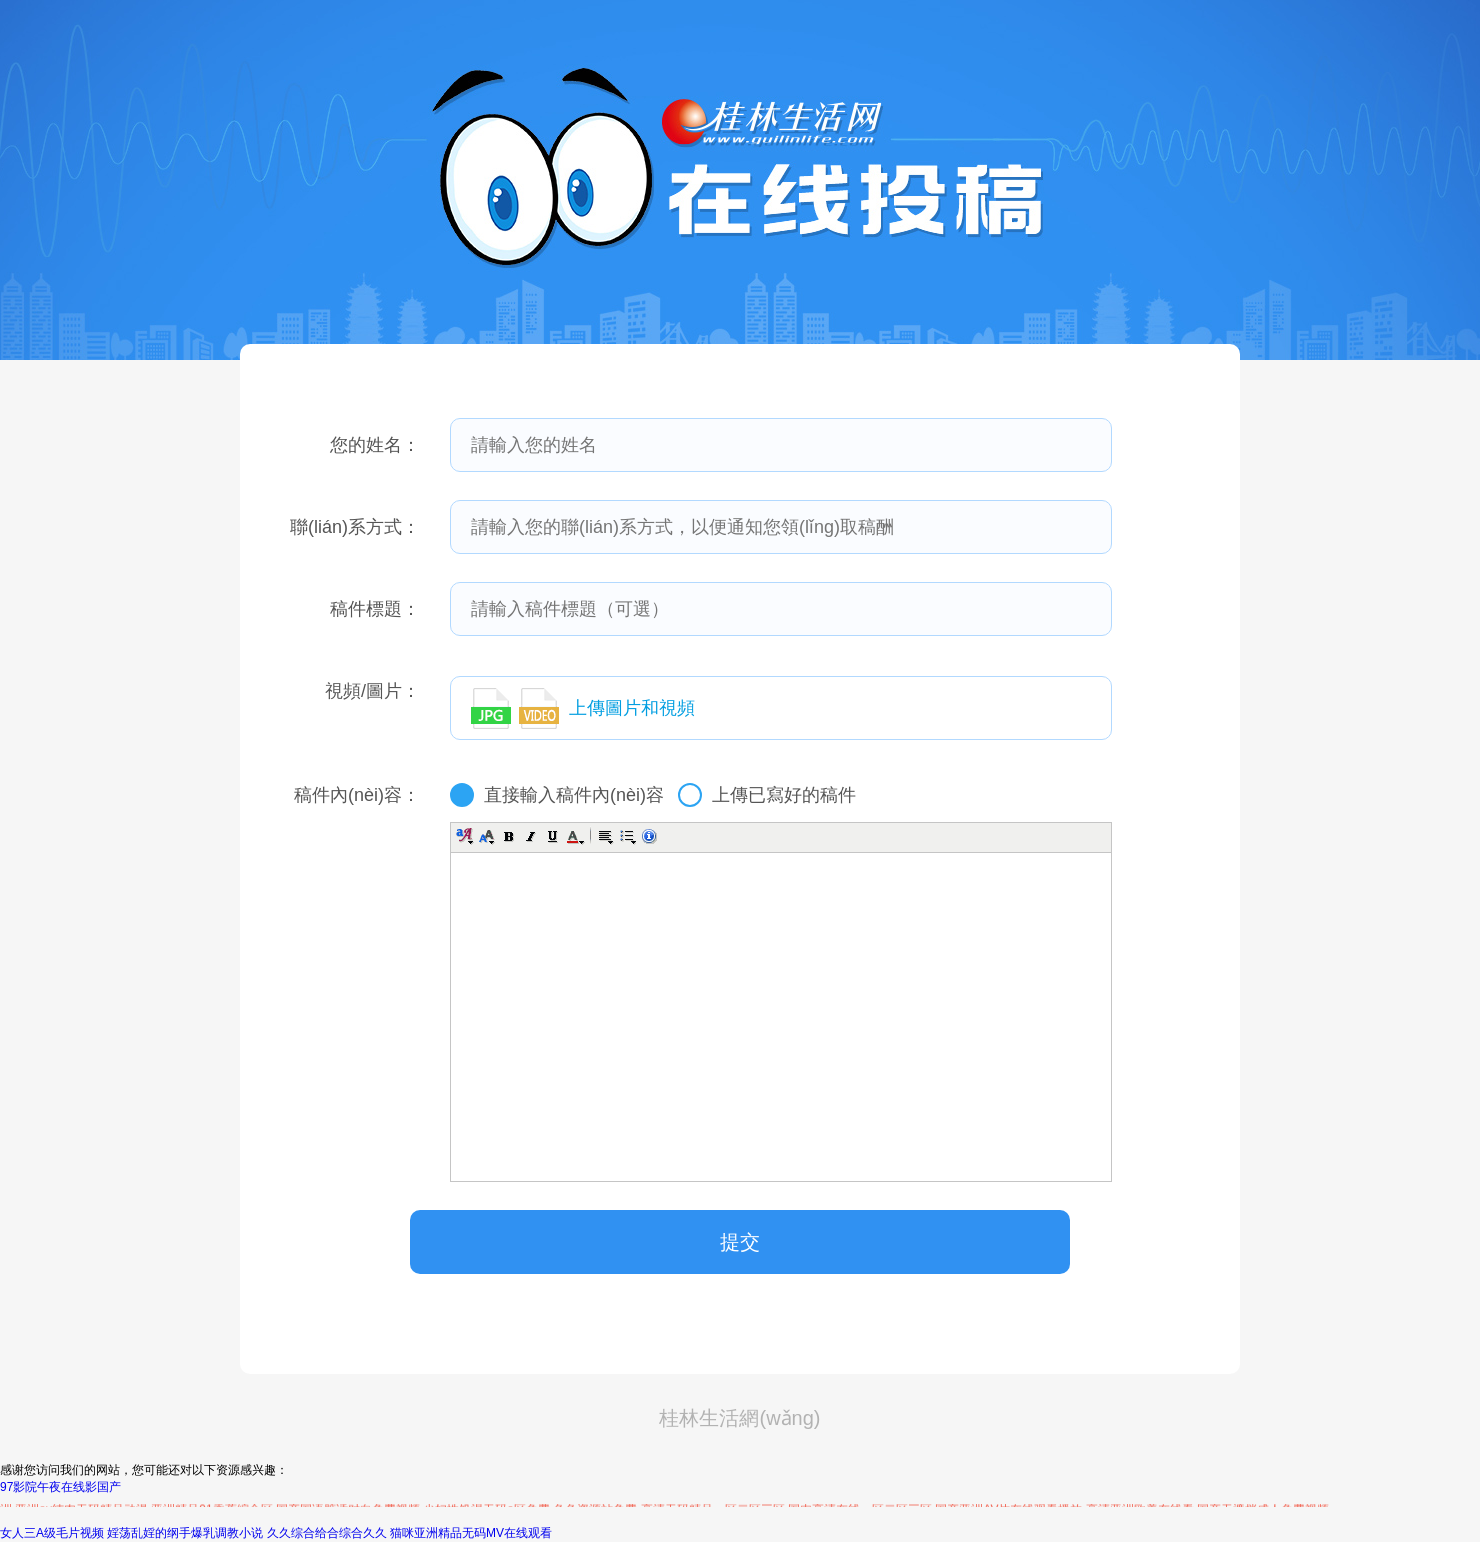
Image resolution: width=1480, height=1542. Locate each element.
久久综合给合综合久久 (327, 1533)
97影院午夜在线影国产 (60, 1487)
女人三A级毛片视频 (52, 1533)
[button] (465, 836)
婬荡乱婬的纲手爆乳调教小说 (185, 1533)
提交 (740, 1242)
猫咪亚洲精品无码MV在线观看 (471, 1533)
